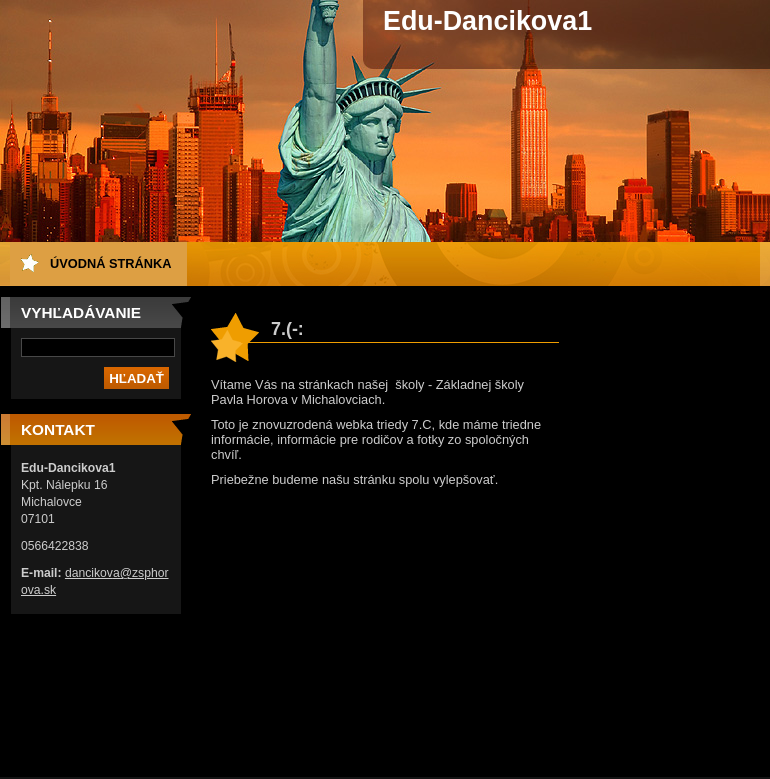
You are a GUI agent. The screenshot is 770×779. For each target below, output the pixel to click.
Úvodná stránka (111, 263)
